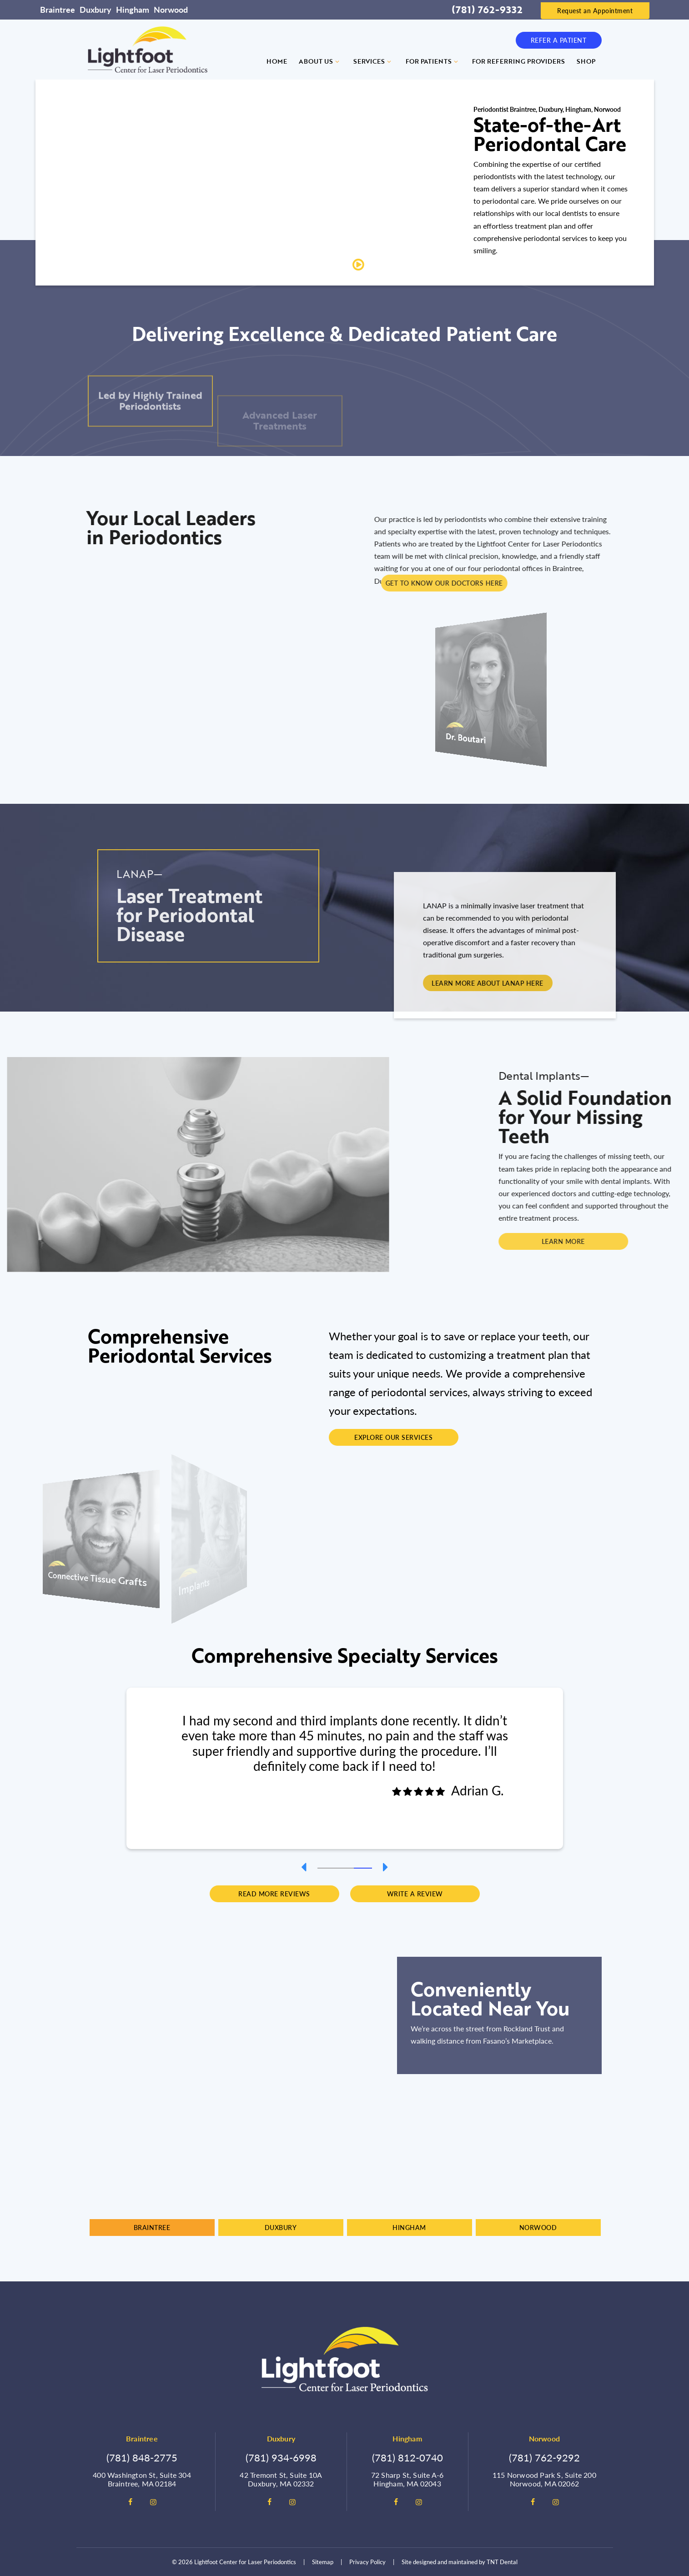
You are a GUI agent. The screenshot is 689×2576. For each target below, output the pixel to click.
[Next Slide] (386, 1867)
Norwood (171, 9)
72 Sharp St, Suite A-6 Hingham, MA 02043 (407, 2479)
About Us (320, 61)
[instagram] (153, 2502)
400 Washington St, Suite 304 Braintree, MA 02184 (142, 2479)
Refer (559, 40)
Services (373, 61)
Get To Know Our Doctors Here (624, 582)
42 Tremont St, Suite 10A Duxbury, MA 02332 (281, 2479)
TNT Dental (502, 2561)
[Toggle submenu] (337, 61)
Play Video (385, 265)
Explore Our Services (393, 1437)
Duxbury (95, 9)
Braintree (57, 9)
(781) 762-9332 (487, 10)
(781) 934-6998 (281, 2457)
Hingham (132, 9)
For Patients (433, 61)
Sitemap (322, 2561)
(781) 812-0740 (407, 2457)
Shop (586, 61)
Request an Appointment (595, 10)
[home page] (148, 49)
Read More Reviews (274, 1893)
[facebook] (130, 2502)
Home (277, 61)
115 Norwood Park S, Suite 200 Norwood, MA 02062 (544, 2479)
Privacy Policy (367, 2561)
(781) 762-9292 (544, 2457)
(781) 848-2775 (141, 2457)
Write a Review (415, 1893)
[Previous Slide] (304, 1867)
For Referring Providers (518, 61)
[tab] (326, 1867)
